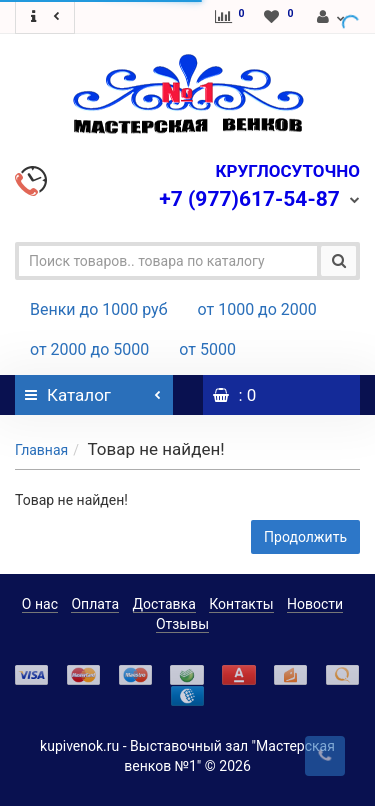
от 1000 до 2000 (257, 309)
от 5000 (207, 349)
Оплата (95, 604)
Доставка (164, 604)
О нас (40, 604)
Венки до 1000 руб (99, 309)
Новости (315, 604)
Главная (41, 450)
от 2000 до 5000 (89, 349)
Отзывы (182, 624)
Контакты (241, 604)
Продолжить (305, 537)
